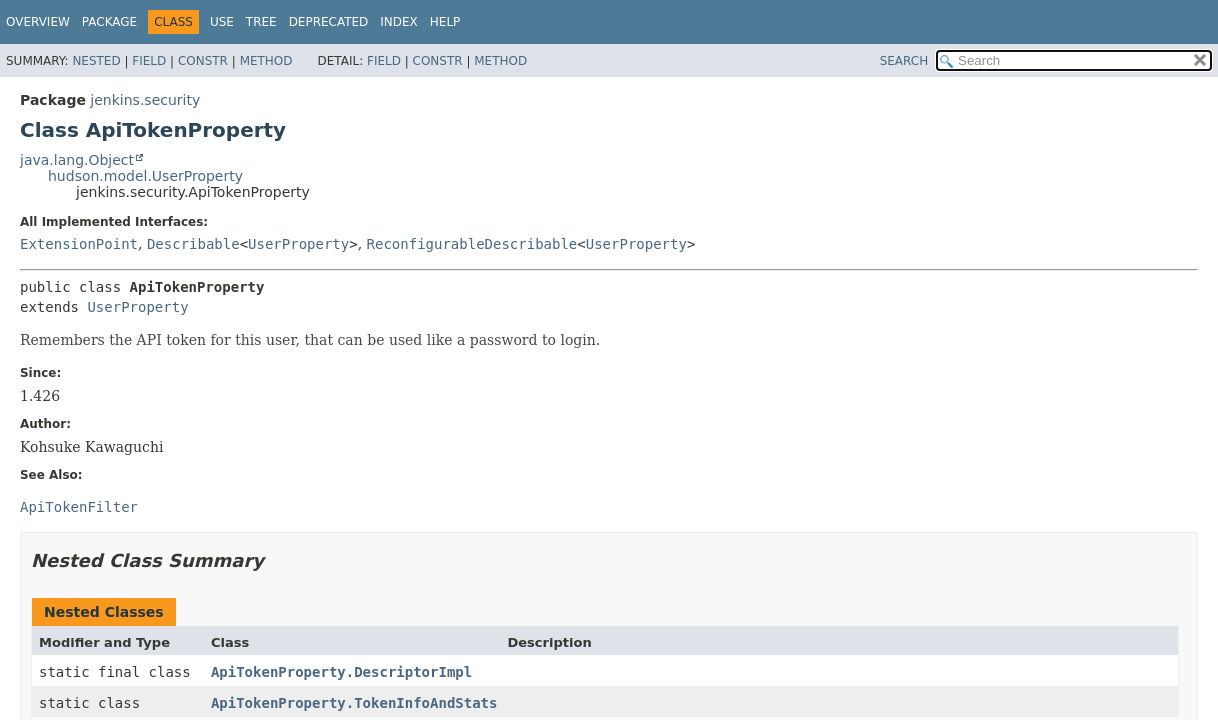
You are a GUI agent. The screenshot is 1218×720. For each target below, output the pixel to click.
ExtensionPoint (79, 244)
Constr (203, 61)
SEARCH (904, 61)
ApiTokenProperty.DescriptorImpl (341, 672)
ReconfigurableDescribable (472, 244)
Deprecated (329, 22)
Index (399, 22)
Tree (261, 22)
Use (222, 22)
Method (266, 61)
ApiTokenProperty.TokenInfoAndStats (354, 703)
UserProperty (298, 244)
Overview (38, 22)
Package (109, 22)
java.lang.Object (77, 160)
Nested (96, 61)
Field (149, 61)
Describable (193, 244)
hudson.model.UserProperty (145, 176)
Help (445, 22)
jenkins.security (145, 100)
